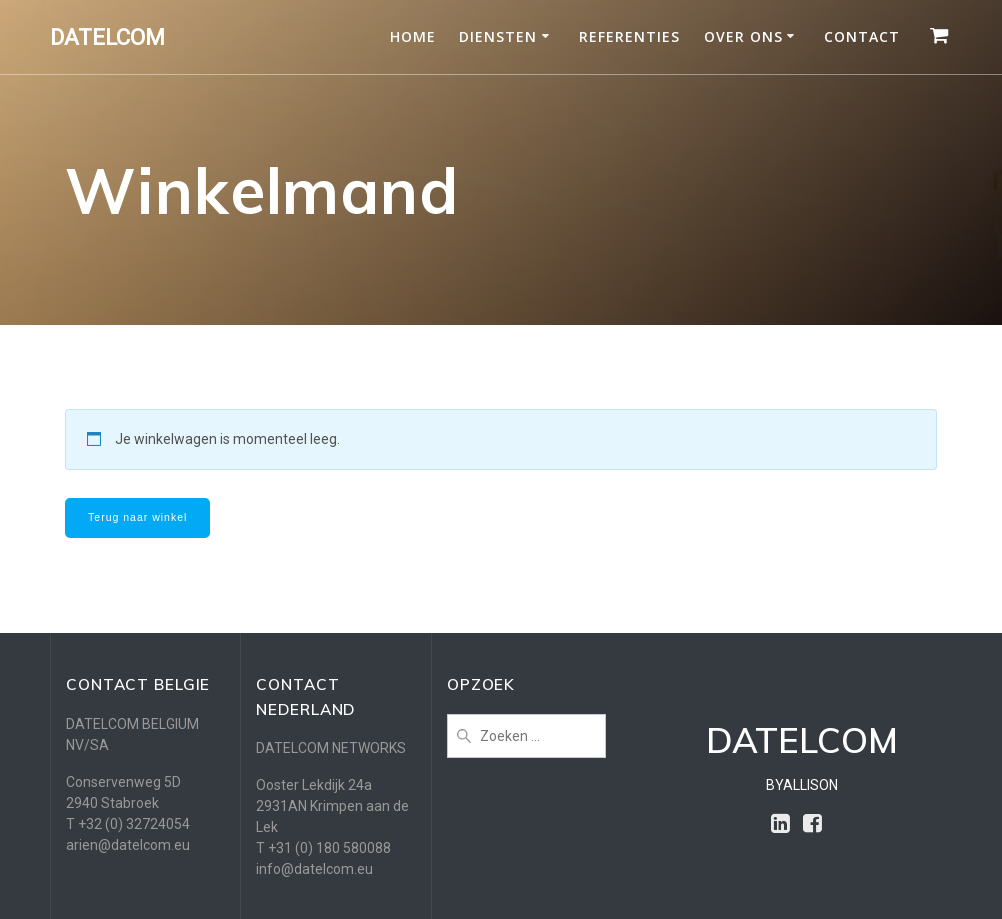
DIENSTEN (498, 36)
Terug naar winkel (137, 517)
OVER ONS (743, 36)
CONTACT (862, 36)
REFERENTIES (629, 36)
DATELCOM (107, 37)
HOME (413, 36)
